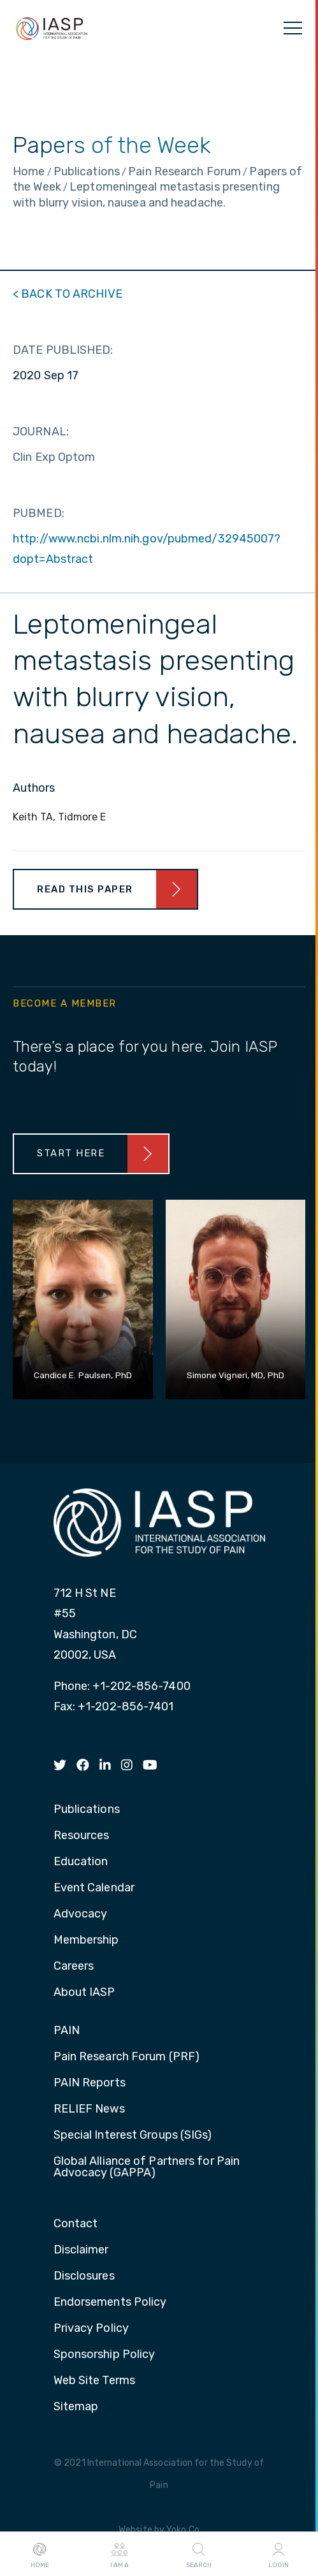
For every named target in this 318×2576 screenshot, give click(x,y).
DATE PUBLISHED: (63, 350)
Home (40, 2554)
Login (278, 2554)
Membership (86, 1940)
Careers (74, 1966)
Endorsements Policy (110, 2302)
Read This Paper (85, 889)
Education (81, 1862)
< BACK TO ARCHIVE (67, 294)
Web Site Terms (94, 2381)
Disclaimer (81, 2250)
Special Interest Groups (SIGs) (133, 2135)
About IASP (84, 1992)
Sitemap (76, 2407)
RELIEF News (89, 2109)
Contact (76, 2224)
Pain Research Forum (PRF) (127, 2057)
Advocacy (81, 1914)
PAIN (67, 2031)
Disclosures (84, 2276)
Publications (87, 1809)
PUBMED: (38, 513)
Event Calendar (94, 1888)
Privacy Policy (91, 2328)
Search (199, 2554)
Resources (82, 1836)
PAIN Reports (90, 2083)
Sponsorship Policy (104, 2354)
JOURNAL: (41, 432)
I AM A (119, 2554)
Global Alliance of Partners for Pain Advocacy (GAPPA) (147, 2167)
